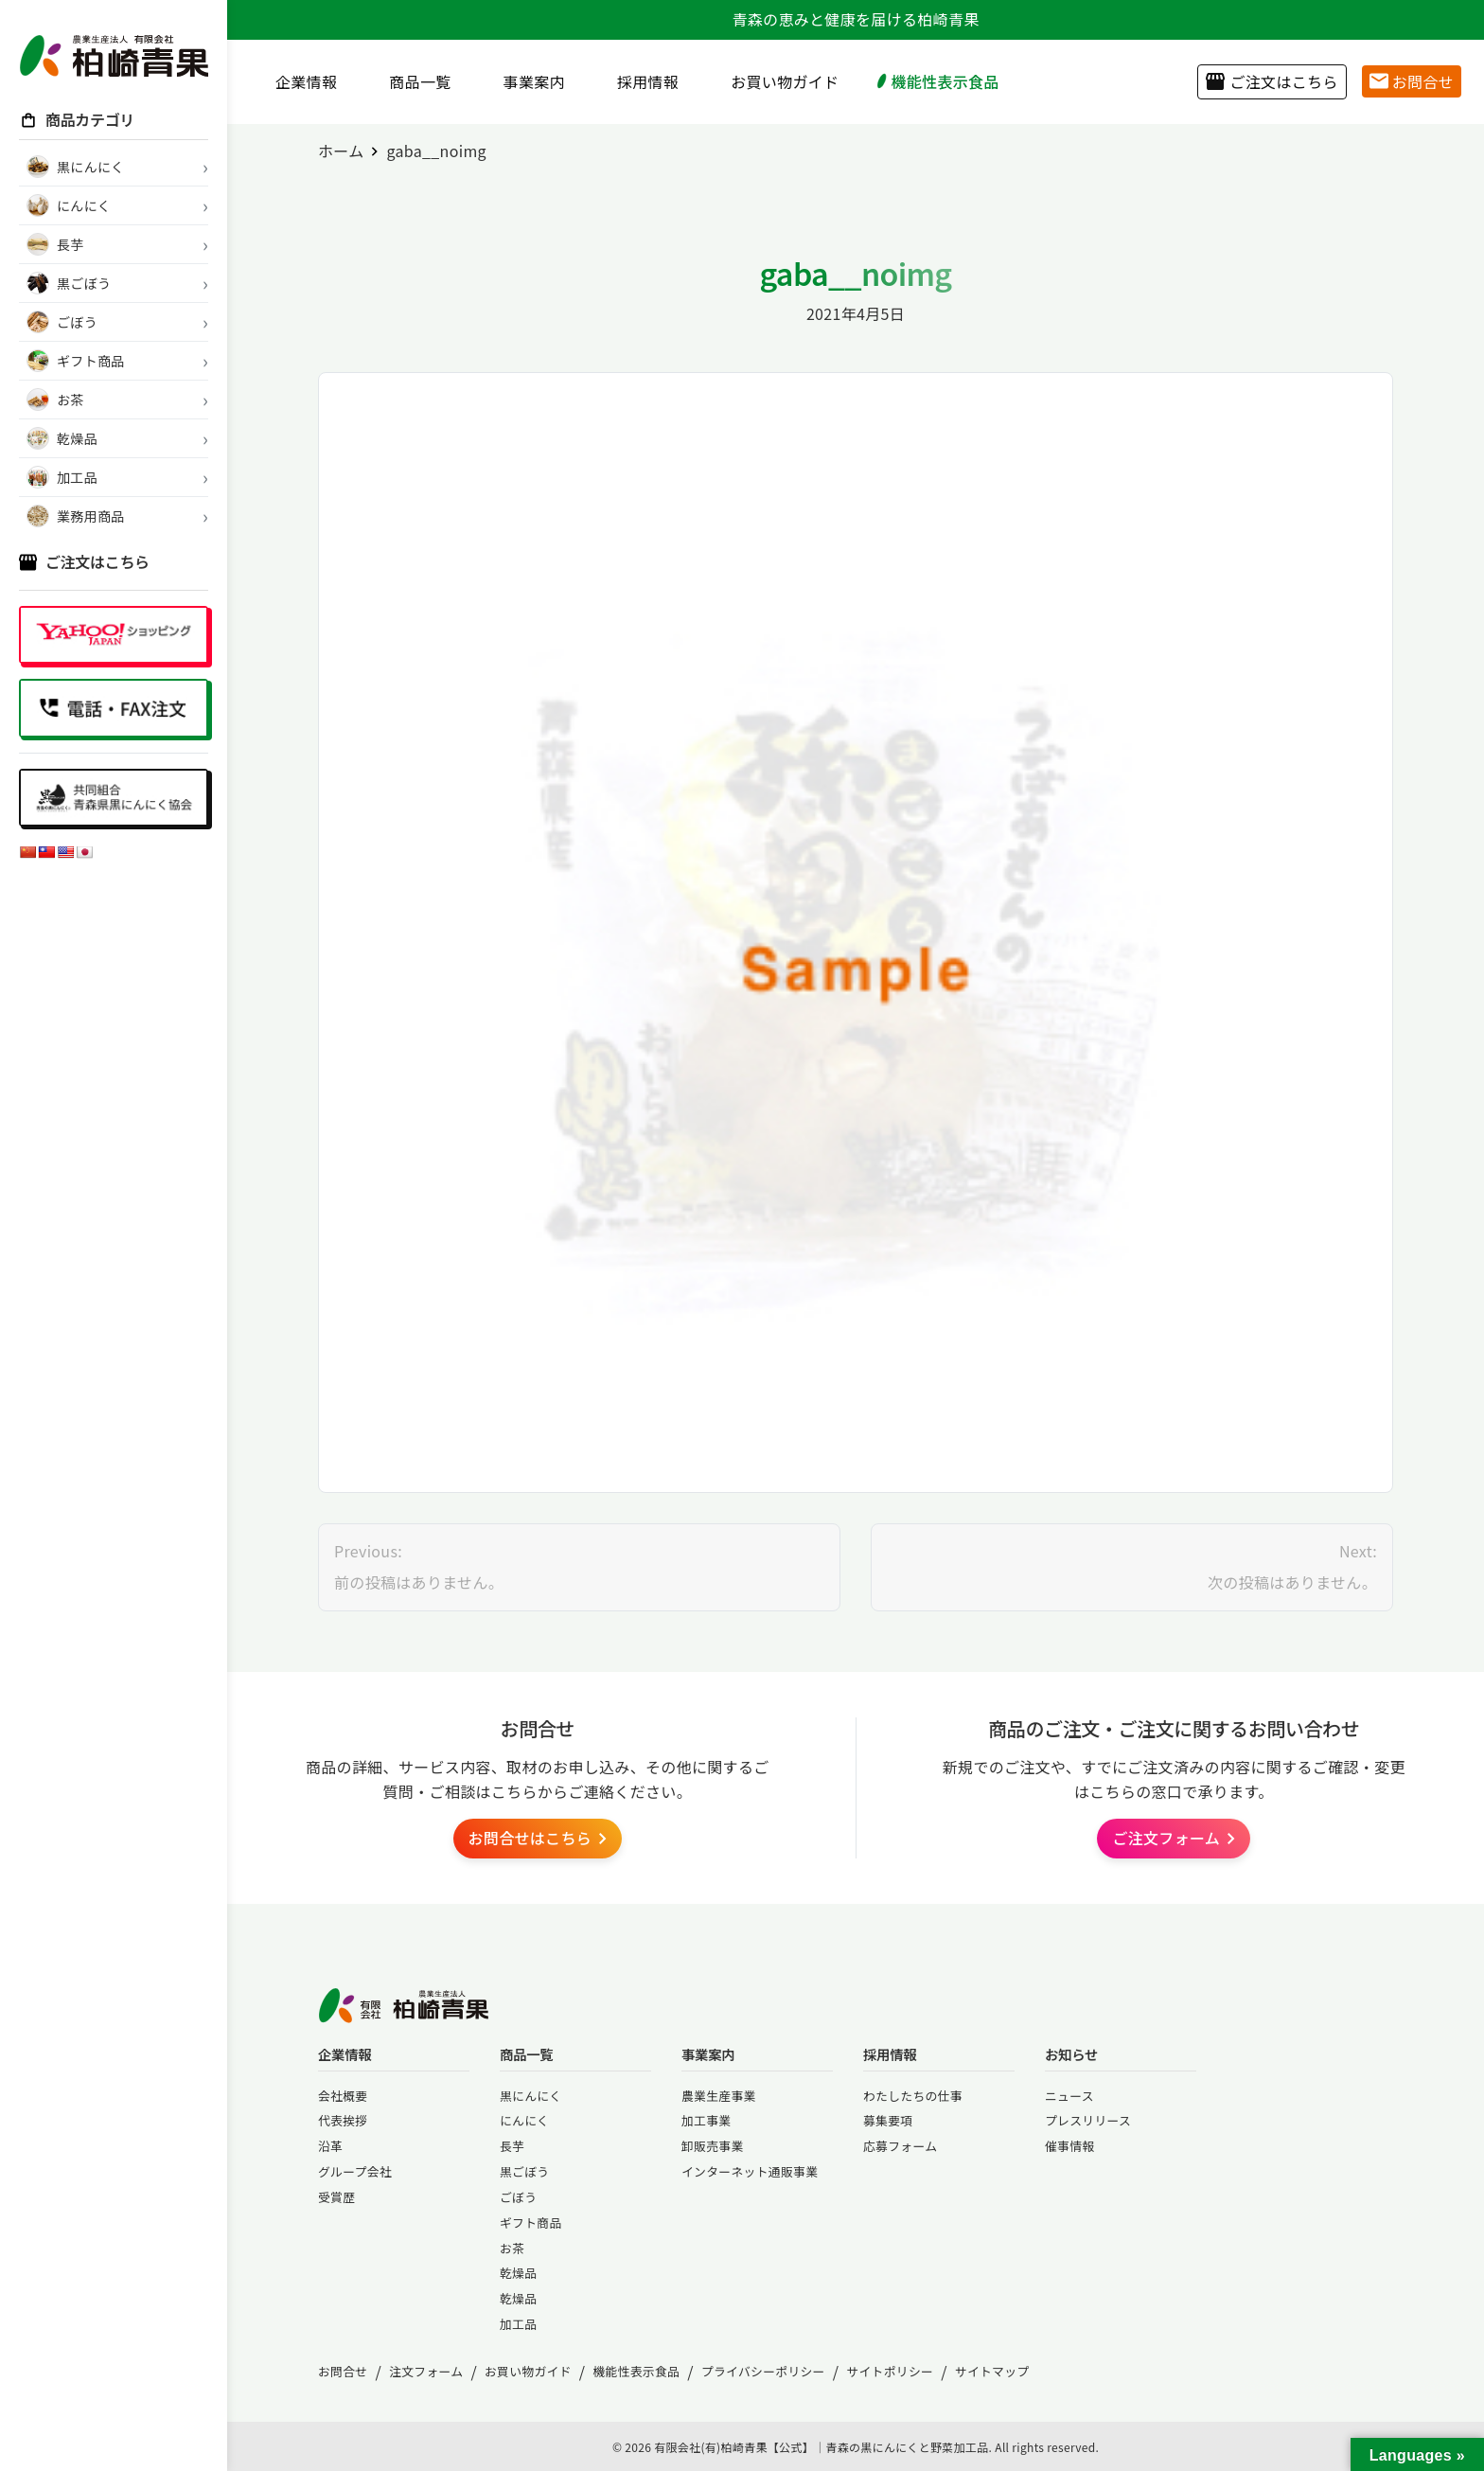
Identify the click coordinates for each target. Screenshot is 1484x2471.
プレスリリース (1088, 2120)
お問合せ (1411, 81)
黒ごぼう (524, 2171)
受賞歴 (336, 2197)
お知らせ (1071, 2054)
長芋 (512, 2146)
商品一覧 (412, 81)
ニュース (1069, 2096)
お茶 (512, 2248)
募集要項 (887, 2120)
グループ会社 (355, 2171)
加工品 (518, 2324)
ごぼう (518, 2197)
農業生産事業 (718, 2096)
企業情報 (299, 81)
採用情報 (641, 81)
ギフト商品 (531, 2222)
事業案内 (527, 81)
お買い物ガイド (777, 81)
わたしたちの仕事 (913, 2096)
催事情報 (1069, 2146)
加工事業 (706, 2120)
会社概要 (342, 2096)
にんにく (524, 2120)
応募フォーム (900, 2146)
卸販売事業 (712, 2146)
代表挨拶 (342, 2120)
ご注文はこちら (1271, 81)
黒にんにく (530, 2096)
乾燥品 (518, 2273)
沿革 (330, 2146)
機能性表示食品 (937, 81)
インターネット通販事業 (749, 2171)
